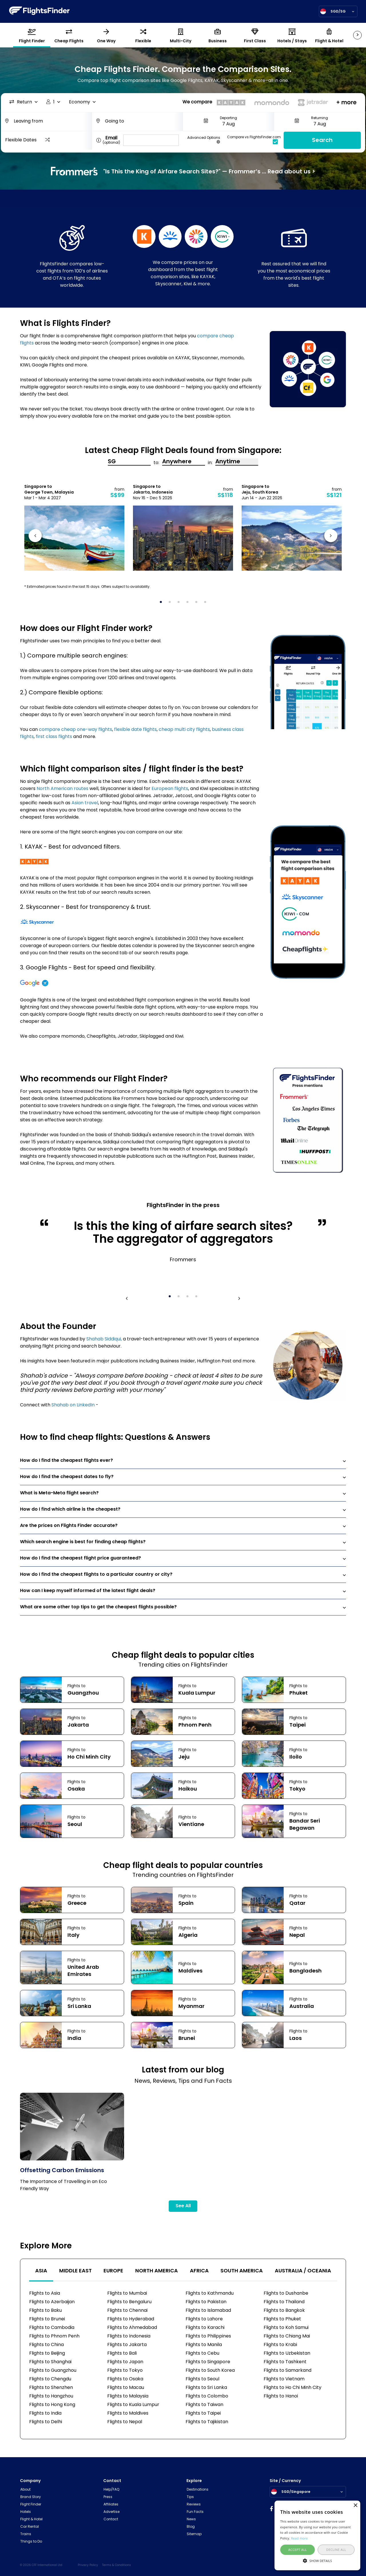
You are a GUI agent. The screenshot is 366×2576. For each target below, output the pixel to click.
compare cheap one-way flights (75, 729)
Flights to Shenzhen (51, 2387)
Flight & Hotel (31, 2519)
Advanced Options (203, 140)
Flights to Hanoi (281, 2396)
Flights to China (46, 2345)
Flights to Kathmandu (210, 2293)
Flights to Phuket (282, 2319)
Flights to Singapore (208, 2362)
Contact (111, 2519)
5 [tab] (198, 604)
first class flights (54, 737)
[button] (317, 2560)
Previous (36, 537)
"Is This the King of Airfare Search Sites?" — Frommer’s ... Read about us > (183, 171)
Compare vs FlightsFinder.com (254, 140)
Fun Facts (195, 2512)
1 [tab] (163, 604)
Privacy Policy (88, 2565)
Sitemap (194, 2534)
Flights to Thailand (284, 2302)
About (25, 2490)
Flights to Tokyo (125, 2370)
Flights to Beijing (47, 2353)
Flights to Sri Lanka (206, 2387)
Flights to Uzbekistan (287, 2353)
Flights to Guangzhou (52, 2370)
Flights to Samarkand (287, 2370)
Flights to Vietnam (284, 2379)
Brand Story (30, 2497)
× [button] (355, 2505)
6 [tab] (207, 604)
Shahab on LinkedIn (73, 1405)
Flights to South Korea (210, 2370)
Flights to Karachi (205, 2328)
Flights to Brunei (47, 2319)
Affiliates (111, 2504)
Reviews (194, 2504)
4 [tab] (189, 604)
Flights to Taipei (203, 2413)
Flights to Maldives (127, 2413)
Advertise (112, 2512)
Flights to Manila (204, 2345)
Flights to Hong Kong (52, 2405)
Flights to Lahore (204, 2319)
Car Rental (29, 2527)
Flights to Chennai (127, 2310)
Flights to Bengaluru (129, 2302)
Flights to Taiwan (204, 2405)
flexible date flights (135, 729)
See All (183, 2206)
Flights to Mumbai (127, 2293)
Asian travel (84, 803)
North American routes (62, 789)
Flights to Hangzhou (51, 2396)
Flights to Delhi (45, 2422)
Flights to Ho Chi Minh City (292, 2387)
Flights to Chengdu (50, 2379)
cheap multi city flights (184, 729)
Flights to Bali (122, 2353)
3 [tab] (180, 604)
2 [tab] (171, 604)
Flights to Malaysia (127, 2396)
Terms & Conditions (116, 2565)
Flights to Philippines (208, 2336)
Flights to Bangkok (284, 2310)
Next (330, 537)
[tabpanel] (74, 527)
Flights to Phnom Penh (54, 2336)
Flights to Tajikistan (207, 2422)
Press (108, 2497)
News (191, 2519)
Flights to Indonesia (128, 2336)
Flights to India (45, 2413)
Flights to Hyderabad (130, 2319)
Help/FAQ (111, 2490)
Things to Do (31, 2542)
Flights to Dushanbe (286, 2293)
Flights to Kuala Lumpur (133, 2405)
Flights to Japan (125, 2362)
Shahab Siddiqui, (104, 1339)
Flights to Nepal (124, 2422)
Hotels (25, 2512)
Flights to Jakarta (127, 2345)
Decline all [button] (336, 2549)
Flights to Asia (44, 2293)
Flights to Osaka (125, 2379)
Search (322, 140)
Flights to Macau (125, 2387)
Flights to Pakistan (206, 2302)
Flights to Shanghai (50, 2362)
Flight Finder (30, 2504)
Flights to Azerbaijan (52, 2302)
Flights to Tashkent (285, 2362)
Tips (190, 2497)
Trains (25, 2534)
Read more (299, 2538)
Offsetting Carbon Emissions (62, 2171)
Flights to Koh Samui (286, 2328)
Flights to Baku (45, 2310)
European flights (170, 789)
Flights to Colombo (207, 2396)
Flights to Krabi (280, 2345)
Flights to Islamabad (208, 2310)
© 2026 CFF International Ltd (41, 2565)
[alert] (317, 2535)
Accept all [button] (297, 2549)
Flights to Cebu (202, 2353)
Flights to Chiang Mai (287, 2336)
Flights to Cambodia (51, 2328)
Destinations (197, 2490)
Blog (191, 2527)
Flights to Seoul (202, 2379)
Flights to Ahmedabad (132, 2328)
